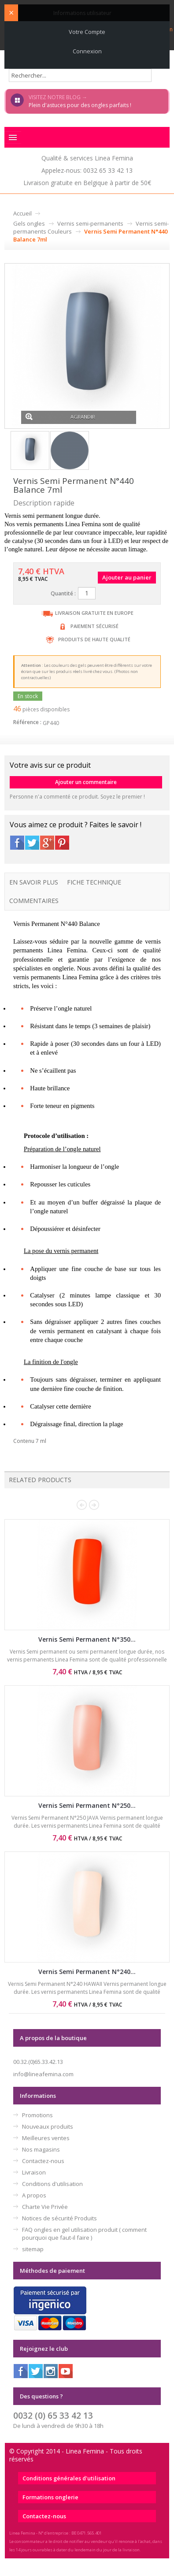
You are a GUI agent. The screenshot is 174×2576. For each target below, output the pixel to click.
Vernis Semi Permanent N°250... (87, 1805)
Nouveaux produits (47, 2126)
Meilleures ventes (46, 2138)
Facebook (17, 843)
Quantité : (63, 593)
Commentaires (34, 900)
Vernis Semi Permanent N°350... (87, 1639)
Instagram (51, 2371)
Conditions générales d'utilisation (68, 2478)
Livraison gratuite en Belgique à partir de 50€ (87, 182)
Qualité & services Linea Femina (87, 158)
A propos (34, 2195)
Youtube (66, 2371)
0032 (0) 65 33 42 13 (53, 2415)
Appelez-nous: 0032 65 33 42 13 (87, 170)
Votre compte (87, 32)
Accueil (22, 213)
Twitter (32, 843)
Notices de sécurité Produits (59, 2218)
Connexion (87, 51)
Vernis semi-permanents (90, 223)
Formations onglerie (50, 2497)
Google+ (47, 843)
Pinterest (62, 843)
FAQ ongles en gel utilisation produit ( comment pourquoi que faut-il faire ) (84, 2233)
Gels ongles (29, 223)
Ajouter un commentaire (86, 782)
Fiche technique (94, 882)
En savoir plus (33, 882)
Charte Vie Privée (45, 2207)
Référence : (27, 722)
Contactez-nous (43, 2161)
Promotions (37, 2115)
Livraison (34, 2172)
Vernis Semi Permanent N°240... (87, 1971)
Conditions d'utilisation (52, 2184)
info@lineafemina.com (43, 2074)
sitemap (33, 2249)
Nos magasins (41, 2149)
